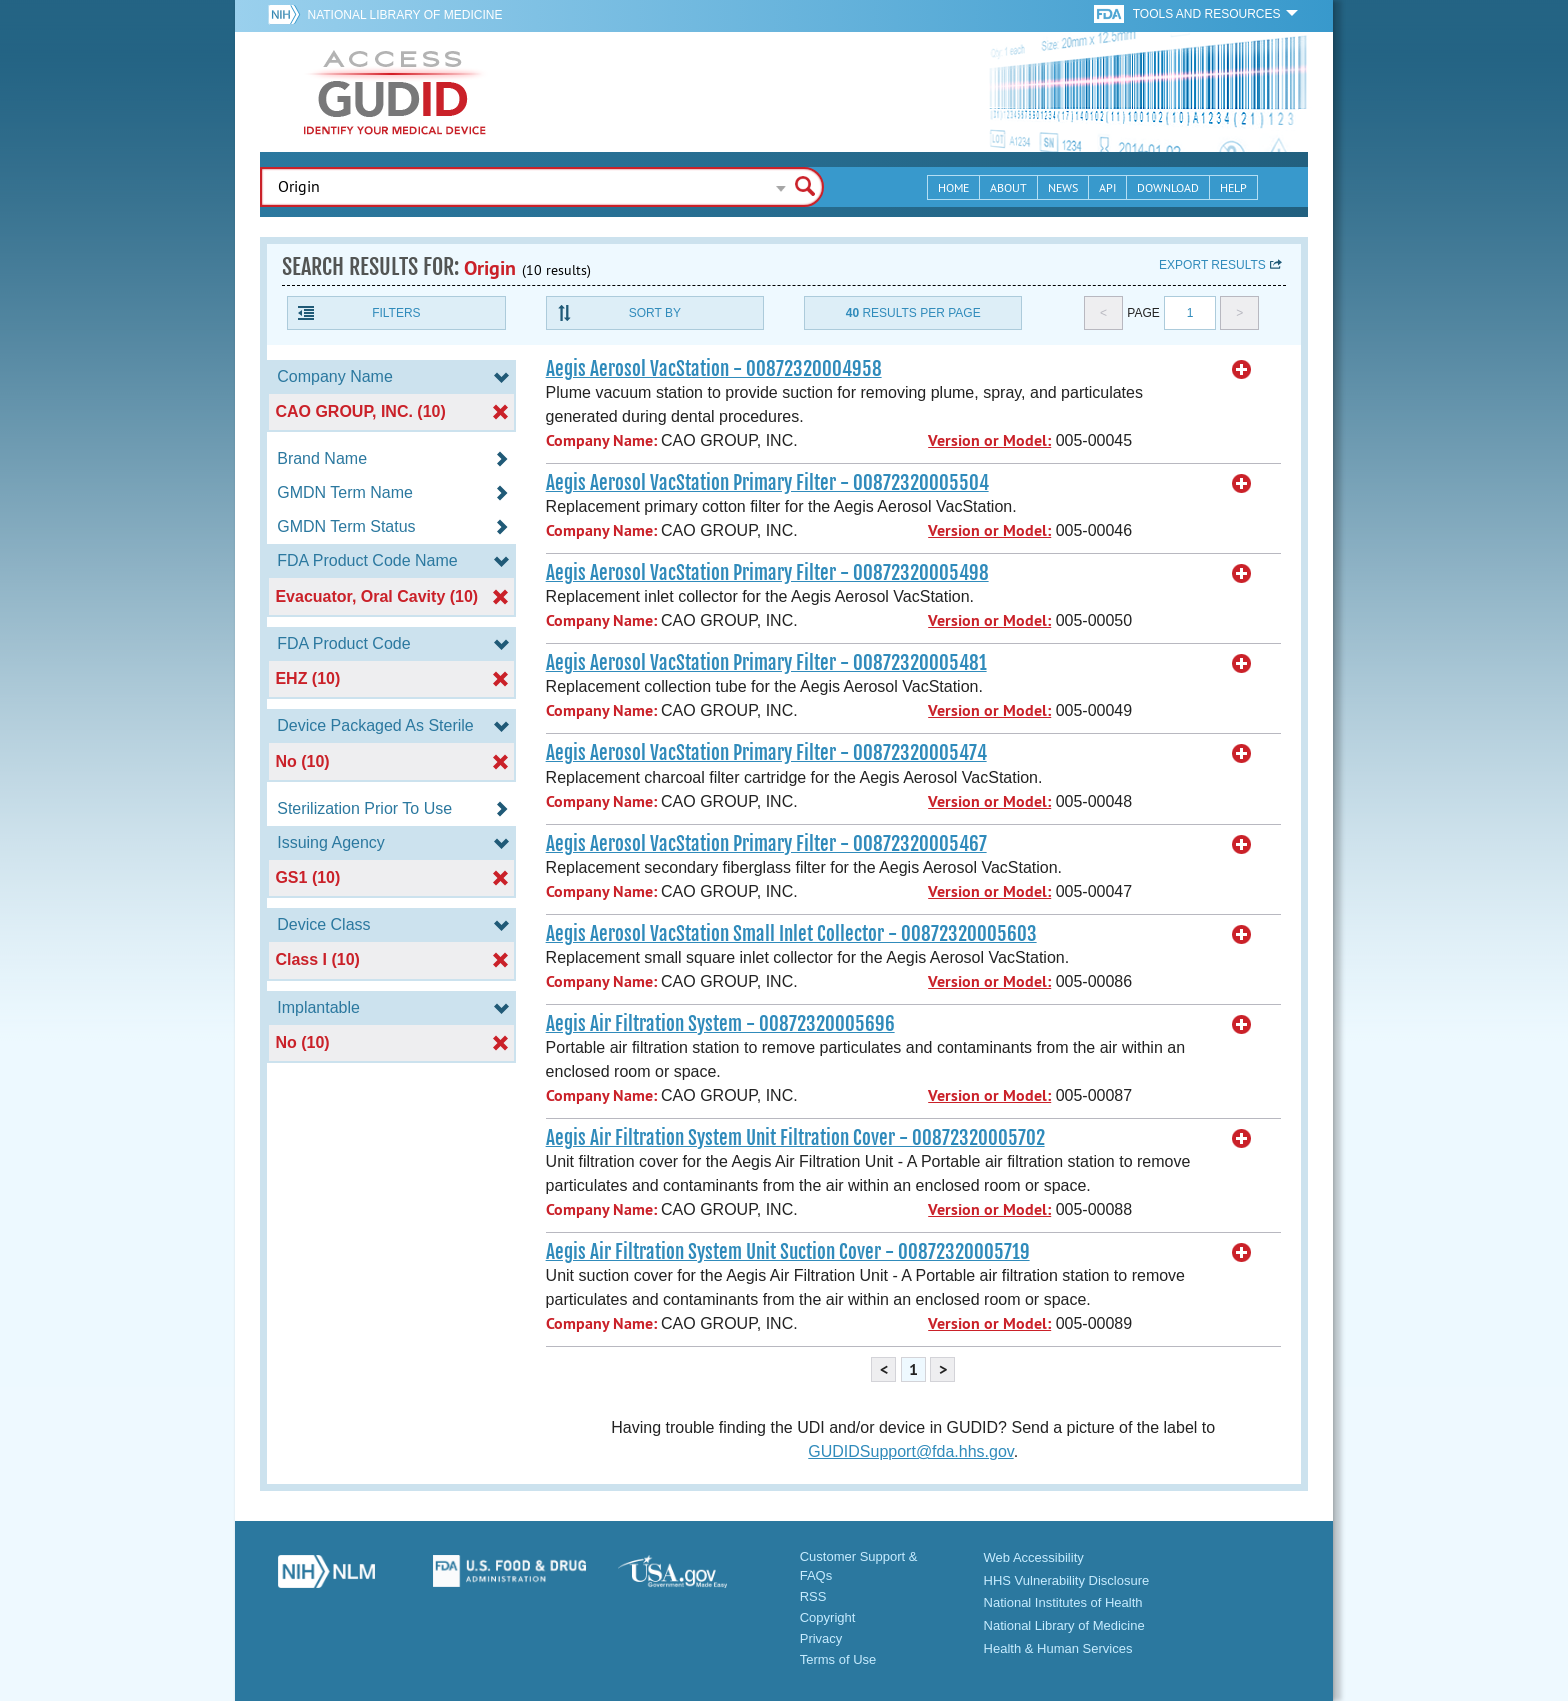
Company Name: (601, 440)
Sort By (655, 313)
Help (1233, 187)
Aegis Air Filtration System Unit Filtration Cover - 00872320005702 (795, 1138)
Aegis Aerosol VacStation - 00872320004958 (714, 369)
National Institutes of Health (1063, 1602)
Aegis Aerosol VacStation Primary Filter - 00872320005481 (766, 663)
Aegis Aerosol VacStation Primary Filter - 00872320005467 (766, 844)
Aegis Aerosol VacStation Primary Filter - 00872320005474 (766, 753)
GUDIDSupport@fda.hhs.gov (910, 1451)
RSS (813, 1596)
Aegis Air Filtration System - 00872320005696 (720, 1024)
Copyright (828, 1617)
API (1107, 187)
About (1008, 187)
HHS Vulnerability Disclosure (1067, 1580)
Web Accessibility (1034, 1557)
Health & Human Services (1058, 1648)
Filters (396, 313)
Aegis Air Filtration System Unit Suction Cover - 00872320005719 (788, 1252)
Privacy (821, 1638)
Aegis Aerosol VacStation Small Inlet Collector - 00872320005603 (791, 934)
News (1063, 187)
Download (1168, 187)
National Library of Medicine (404, 15)
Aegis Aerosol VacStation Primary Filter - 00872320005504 (767, 483)
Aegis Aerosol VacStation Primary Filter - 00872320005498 (767, 573)
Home (953, 187)
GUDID (395, 92)
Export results (1212, 265)
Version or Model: (989, 440)
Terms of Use (838, 1659)
